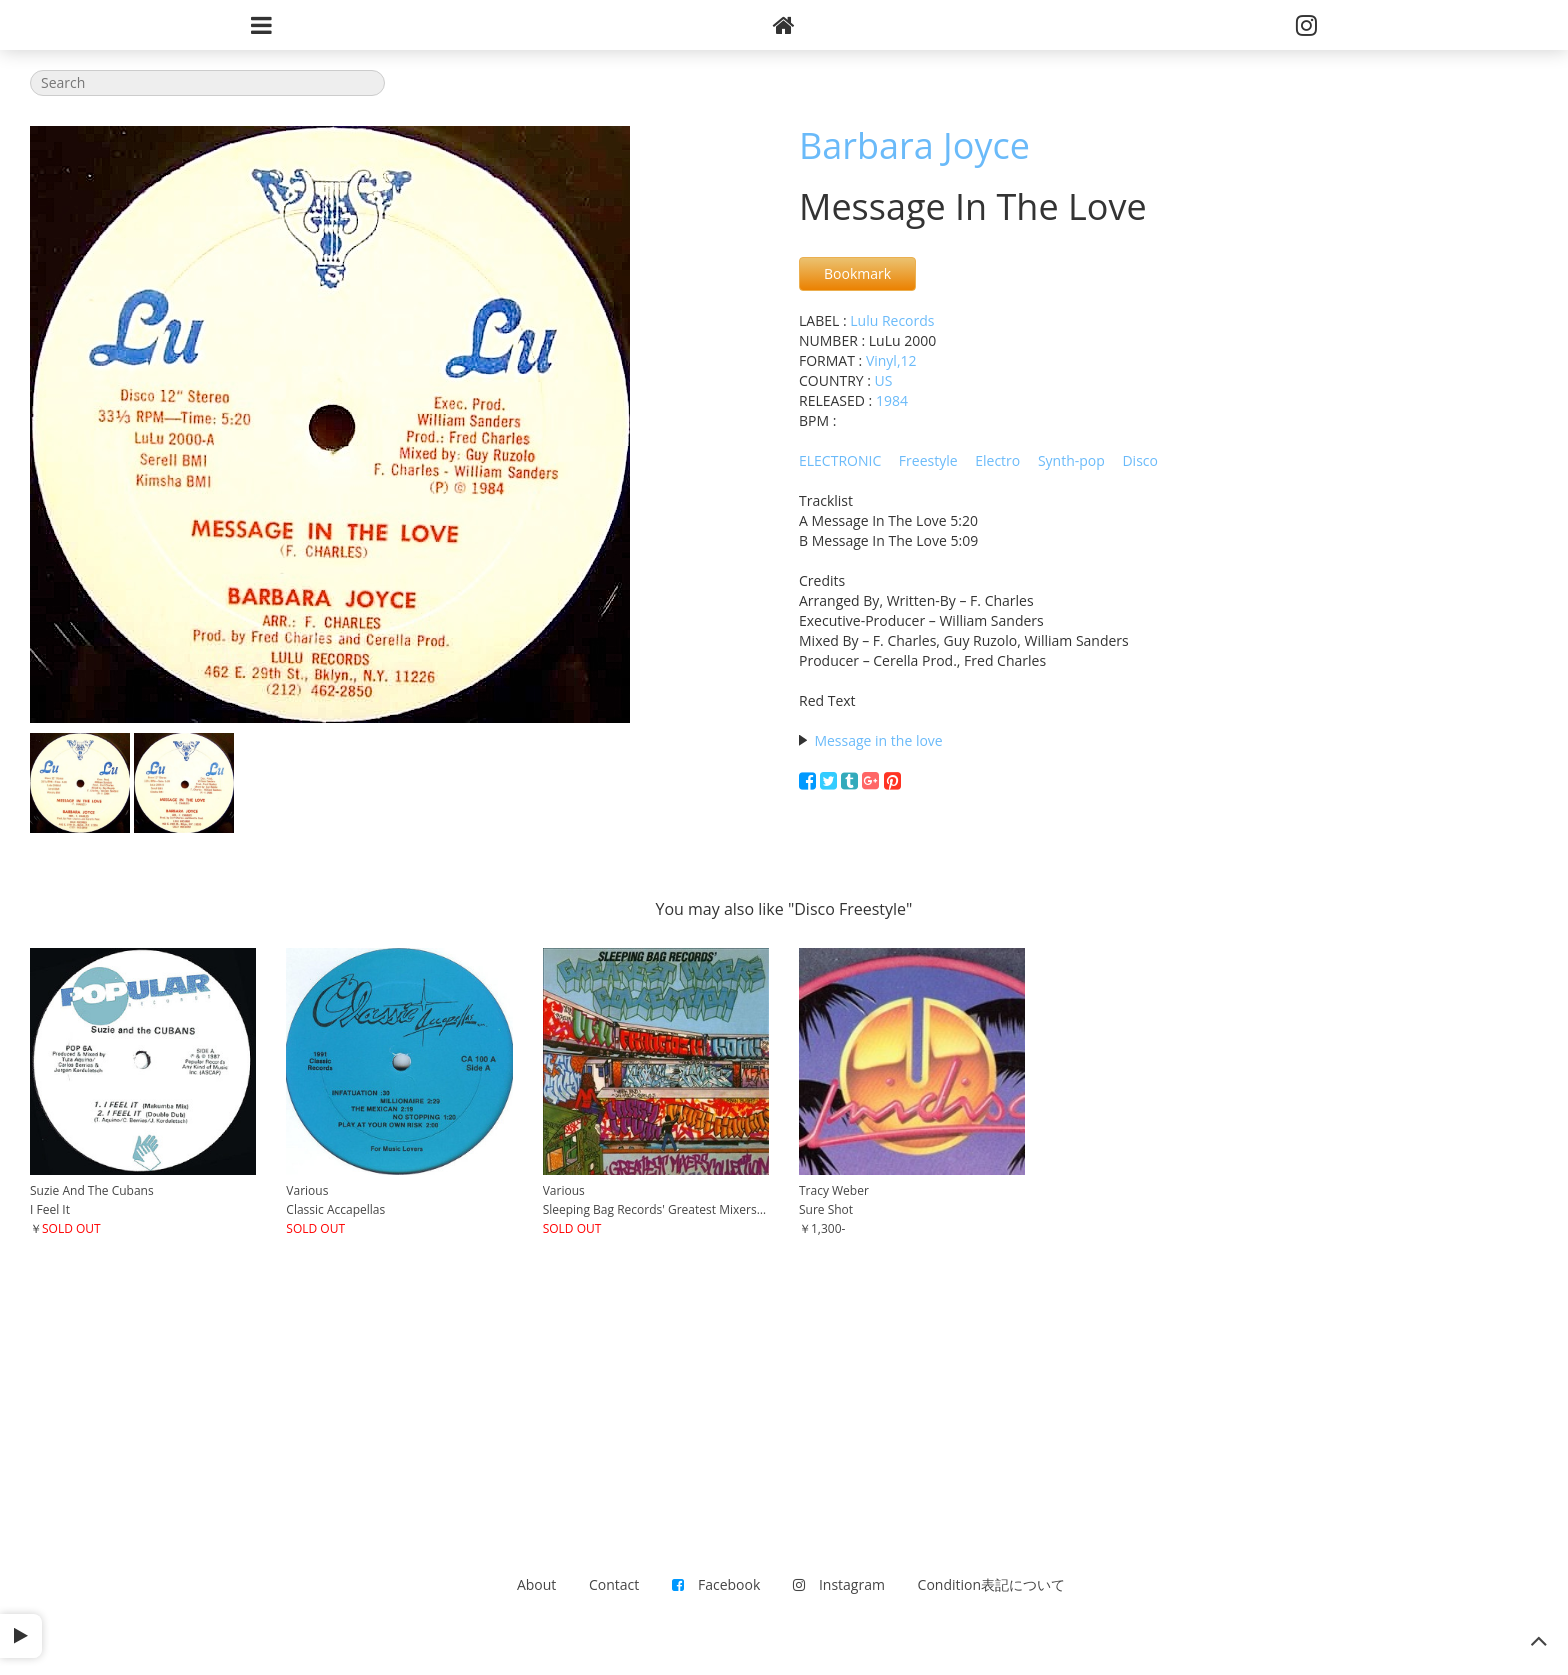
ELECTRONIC (840, 460)
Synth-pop (1071, 460)
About (536, 1584)
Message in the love (878, 740)
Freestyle (928, 460)
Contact (614, 1584)
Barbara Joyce (914, 145)
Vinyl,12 (891, 360)
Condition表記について (991, 1584)
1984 (892, 400)
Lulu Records (892, 320)
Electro (997, 460)
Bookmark (857, 273)
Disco (1140, 460)
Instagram (839, 1584)
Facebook (716, 1584)
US (884, 380)
